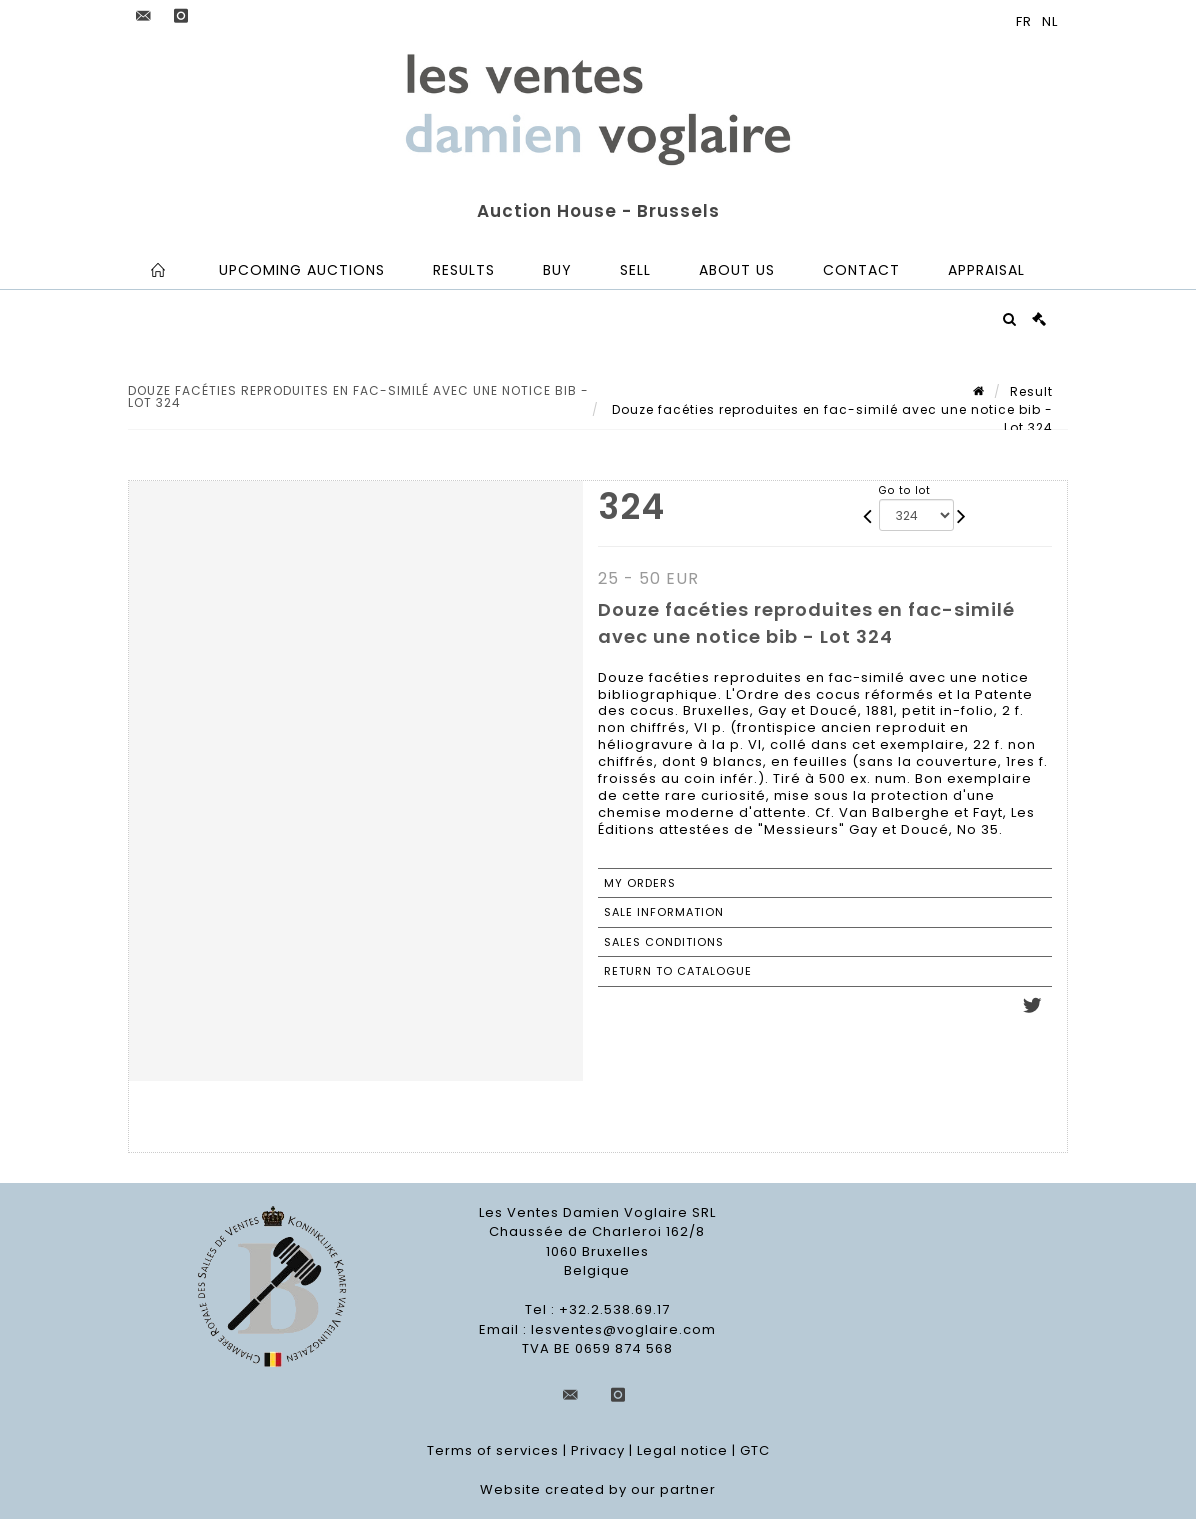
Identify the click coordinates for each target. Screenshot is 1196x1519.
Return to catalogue (678, 971)
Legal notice (682, 1450)
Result (1031, 391)
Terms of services (493, 1450)
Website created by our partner (598, 1489)
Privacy (598, 1450)
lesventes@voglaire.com (623, 1329)
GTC (755, 1450)
